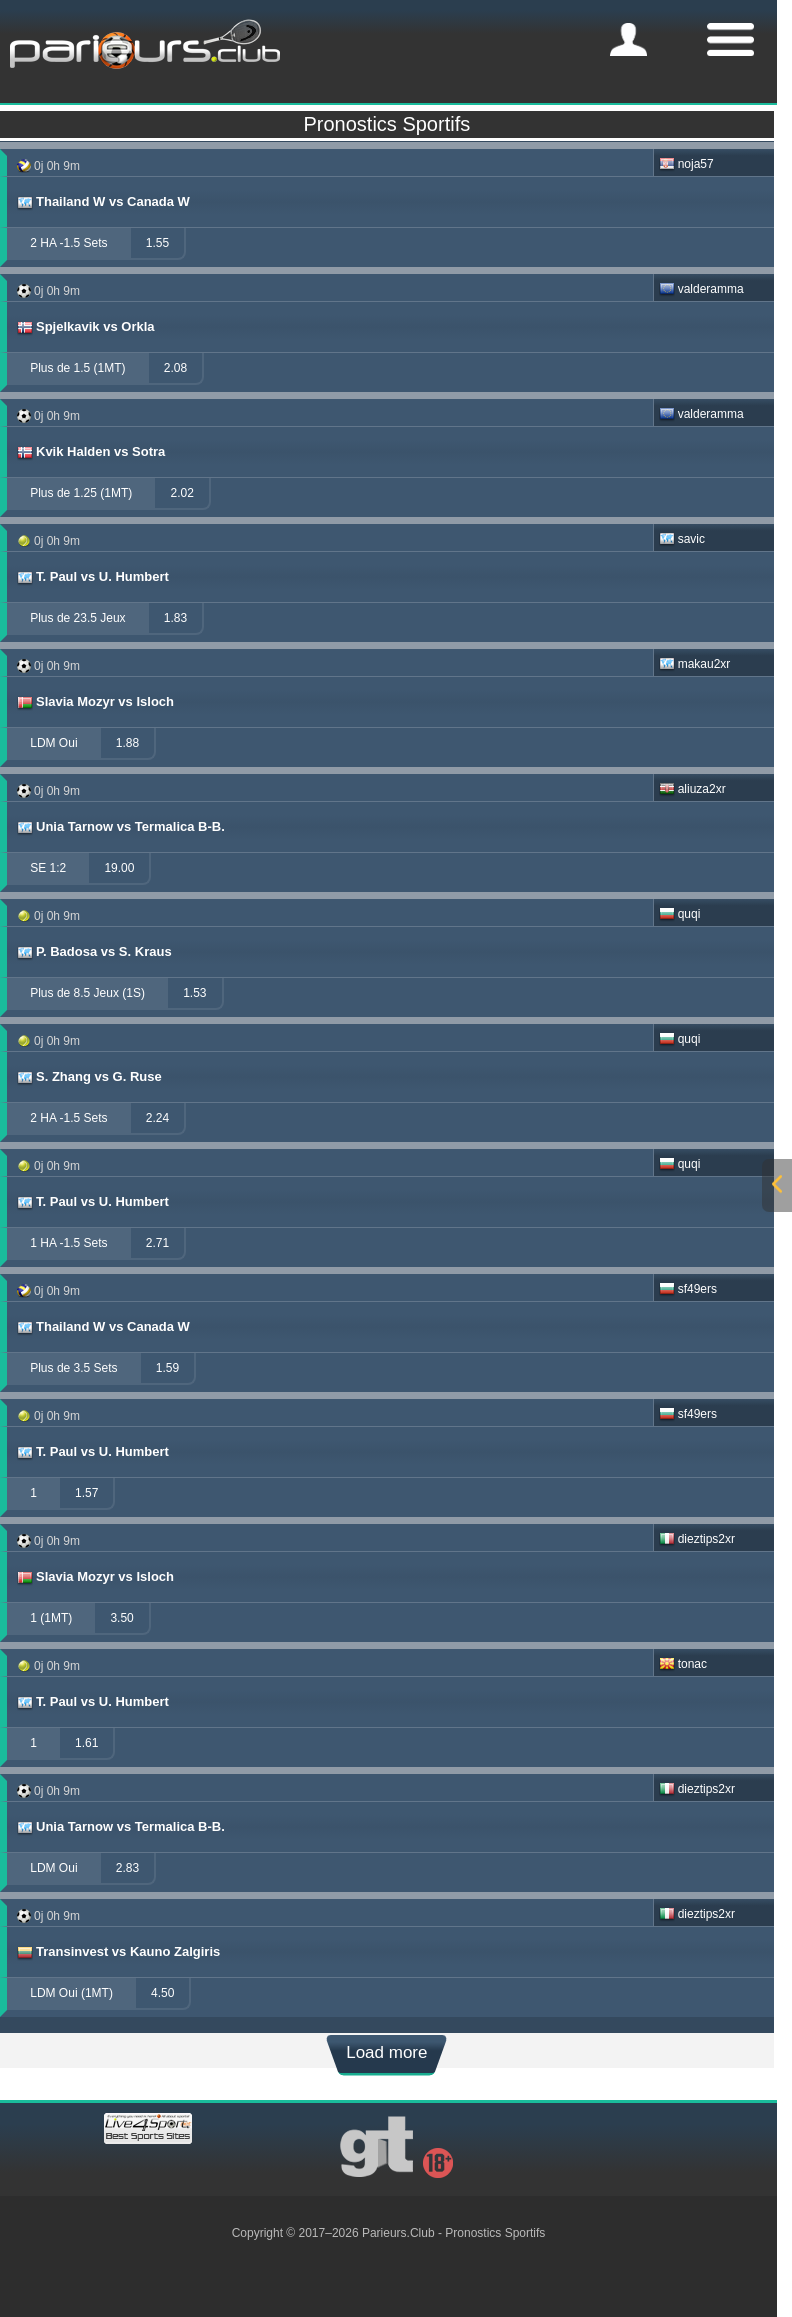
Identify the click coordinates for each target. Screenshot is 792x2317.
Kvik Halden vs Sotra (90, 452)
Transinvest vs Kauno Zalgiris (117, 1952)
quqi (680, 914)
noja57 (686, 164)
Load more (386, 2052)
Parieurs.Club (398, 2233)
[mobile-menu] (628, 39)
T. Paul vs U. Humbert (92, 577)
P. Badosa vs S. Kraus (93, 952)
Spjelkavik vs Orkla (85, 327)
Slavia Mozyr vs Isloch (94, 702)
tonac (683, 1664)
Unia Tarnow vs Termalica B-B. (120, 827)
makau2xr (695, 664)
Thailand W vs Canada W (102, 202)
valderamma (701, 289)
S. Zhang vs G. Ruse (88, 1077)
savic (682, 539)
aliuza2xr (692, 789)
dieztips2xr (697, 1539)
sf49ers (688, 1289)
